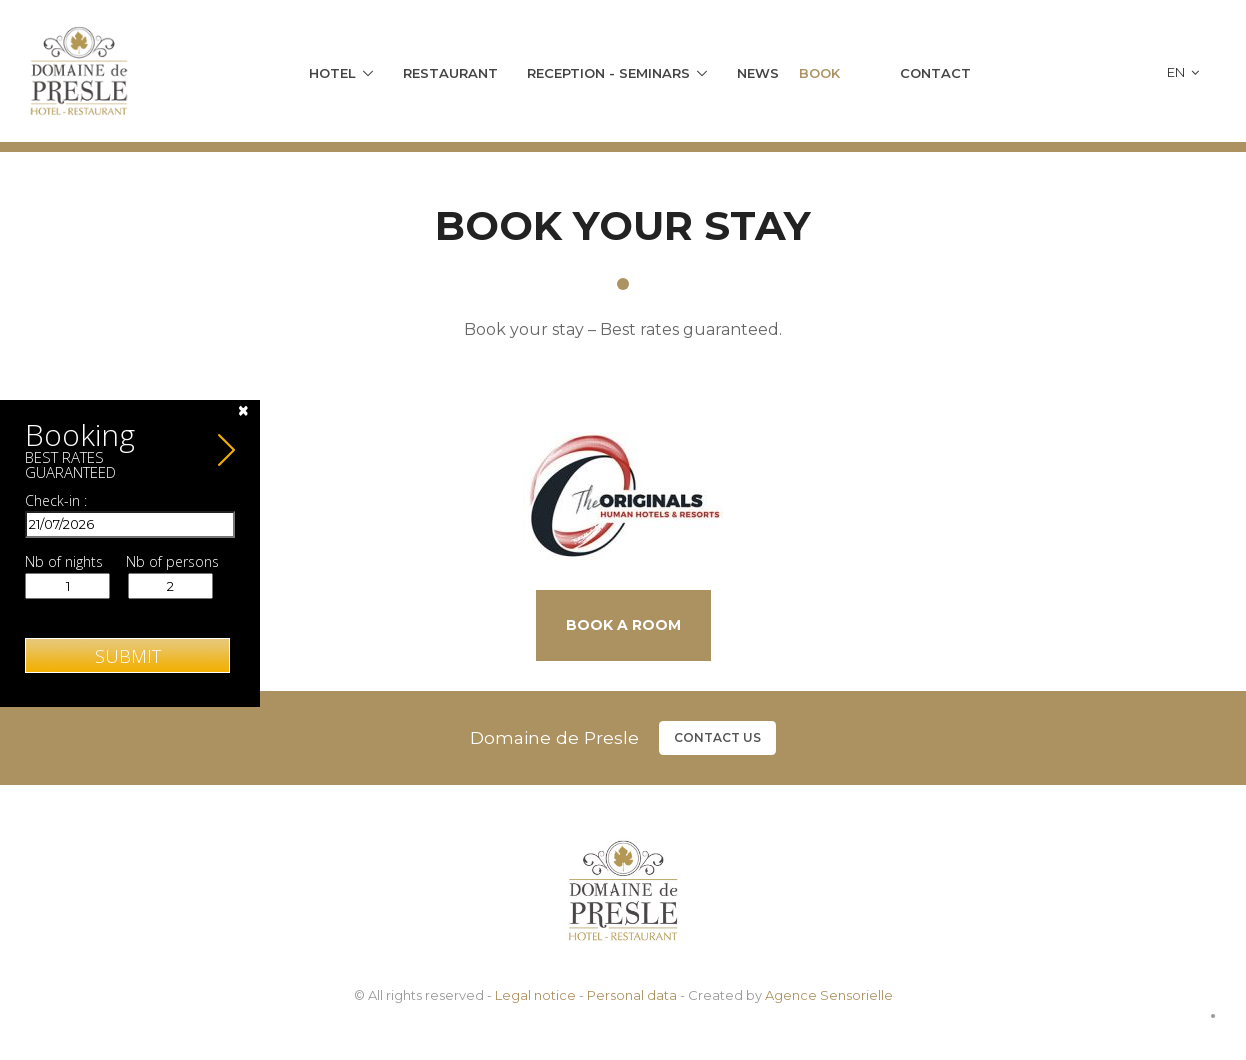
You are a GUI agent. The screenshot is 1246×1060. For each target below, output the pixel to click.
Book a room (623, 625)
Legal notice (535, 995)
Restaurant (450, 73)
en (1183, 72)
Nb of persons (172, 562)
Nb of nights (64, 562)
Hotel (332, 73)
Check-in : (56, 501)
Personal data (632, 995)
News (758, 73)
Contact (935, 73)
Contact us (717, 737)
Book (819, 73)
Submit (128, 656)
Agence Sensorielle (829, 995)
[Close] (243, 410)
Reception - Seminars (608, 73)
